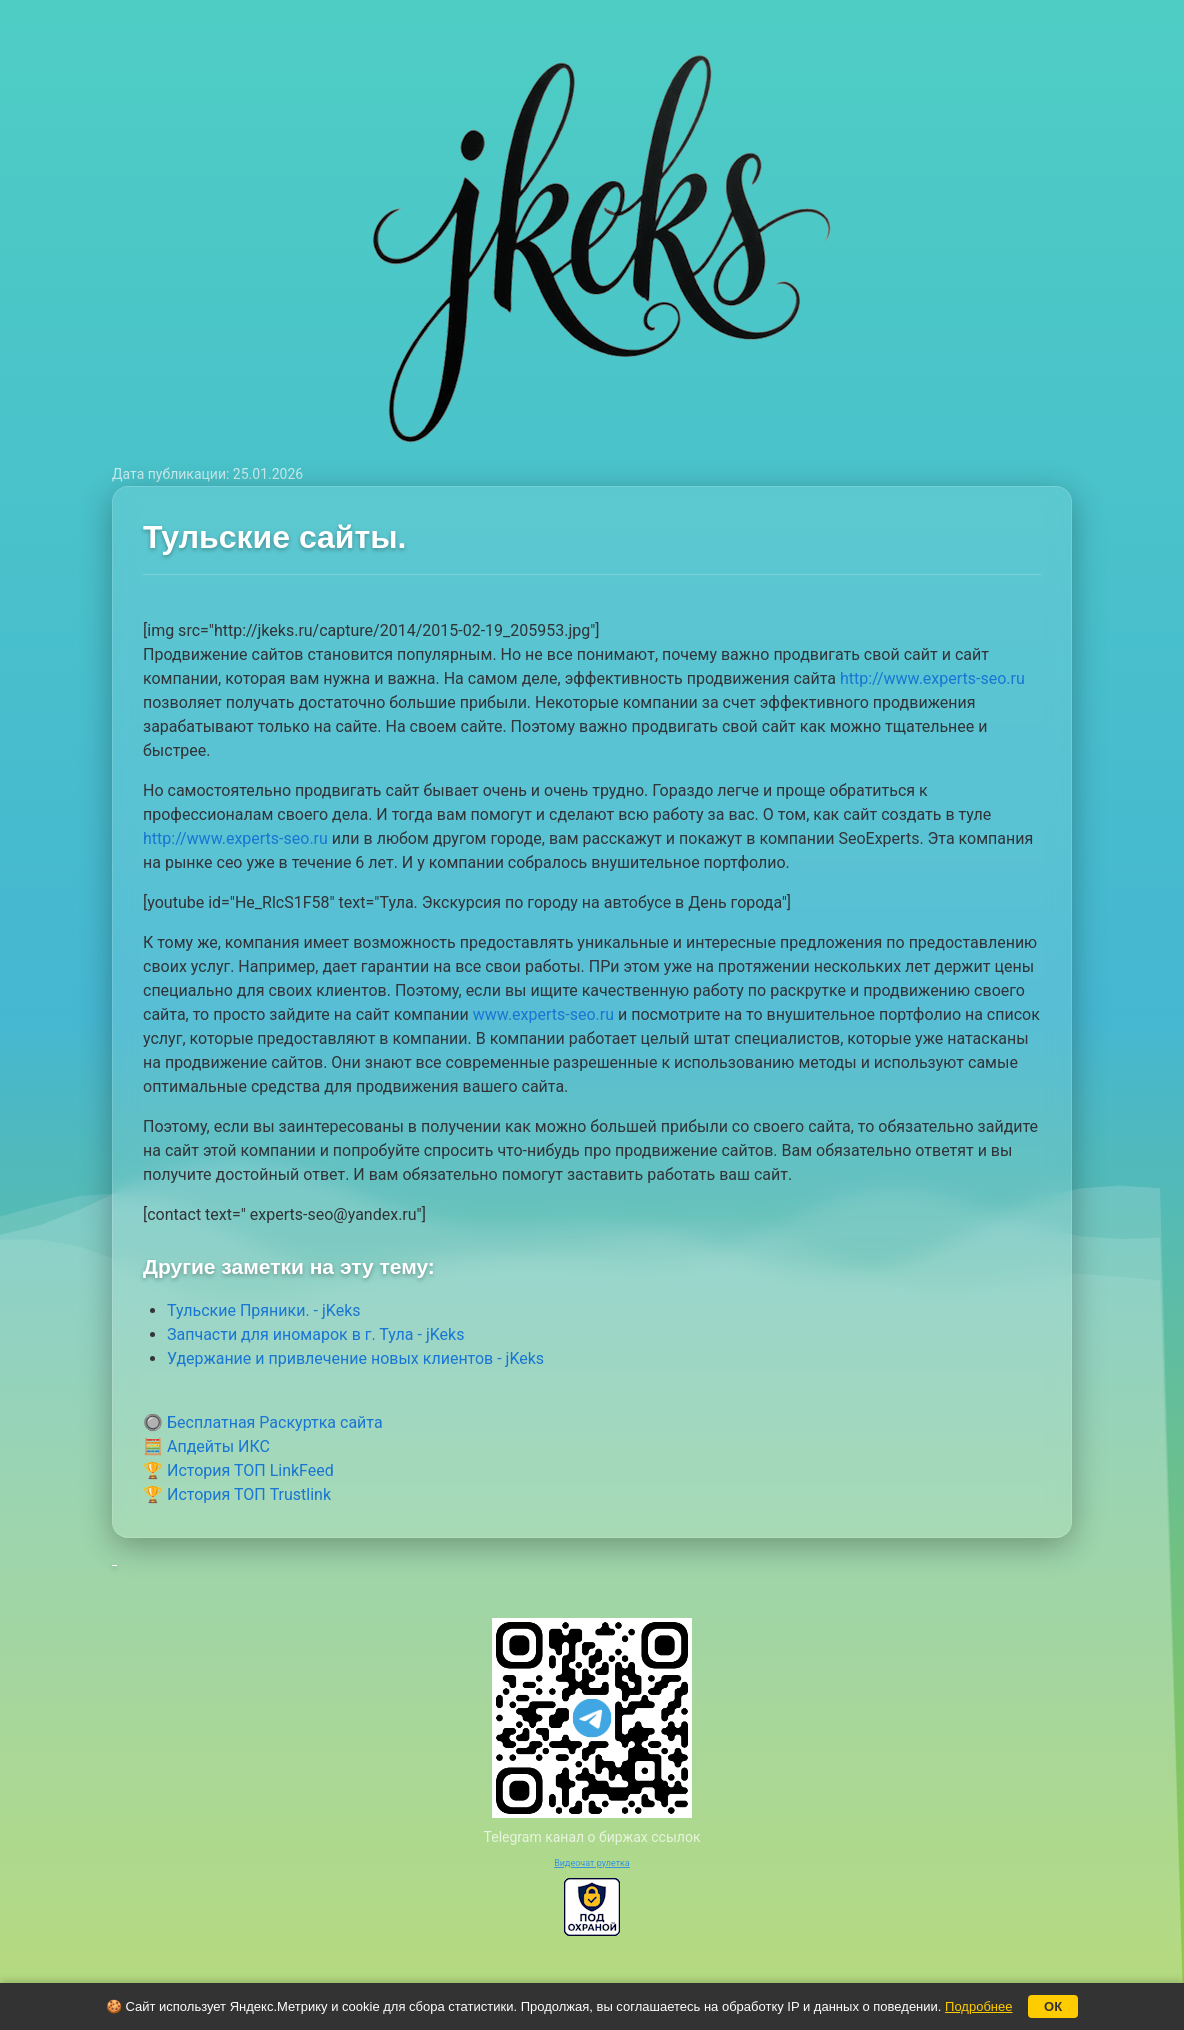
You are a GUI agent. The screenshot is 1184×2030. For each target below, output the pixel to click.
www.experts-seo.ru (543, 1014)
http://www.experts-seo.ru (932, 678)
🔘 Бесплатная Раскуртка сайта (263, 1422)
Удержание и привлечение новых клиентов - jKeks (355, 1358)
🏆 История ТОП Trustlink (237, 1494)
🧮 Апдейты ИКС (206, 1446)
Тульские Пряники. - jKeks (264, 1310)
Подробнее (978, 2006)
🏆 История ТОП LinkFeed (238, 1470)
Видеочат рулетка (592, 1863)
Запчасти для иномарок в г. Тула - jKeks (315, 1334)
